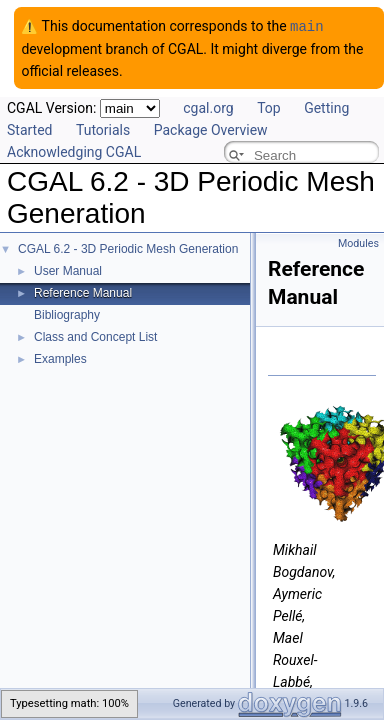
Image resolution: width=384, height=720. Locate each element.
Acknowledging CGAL (74, 151)
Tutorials (103, 129)
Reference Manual (83, 292)
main (307, 25)
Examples (60, 358)
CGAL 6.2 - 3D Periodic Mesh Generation (128, 248)
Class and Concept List (95, 336)
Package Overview (211, 129)
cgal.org (208, 107)
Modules (358, 242)
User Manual (68, 270)
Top (269, 107)
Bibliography (67, 314)
